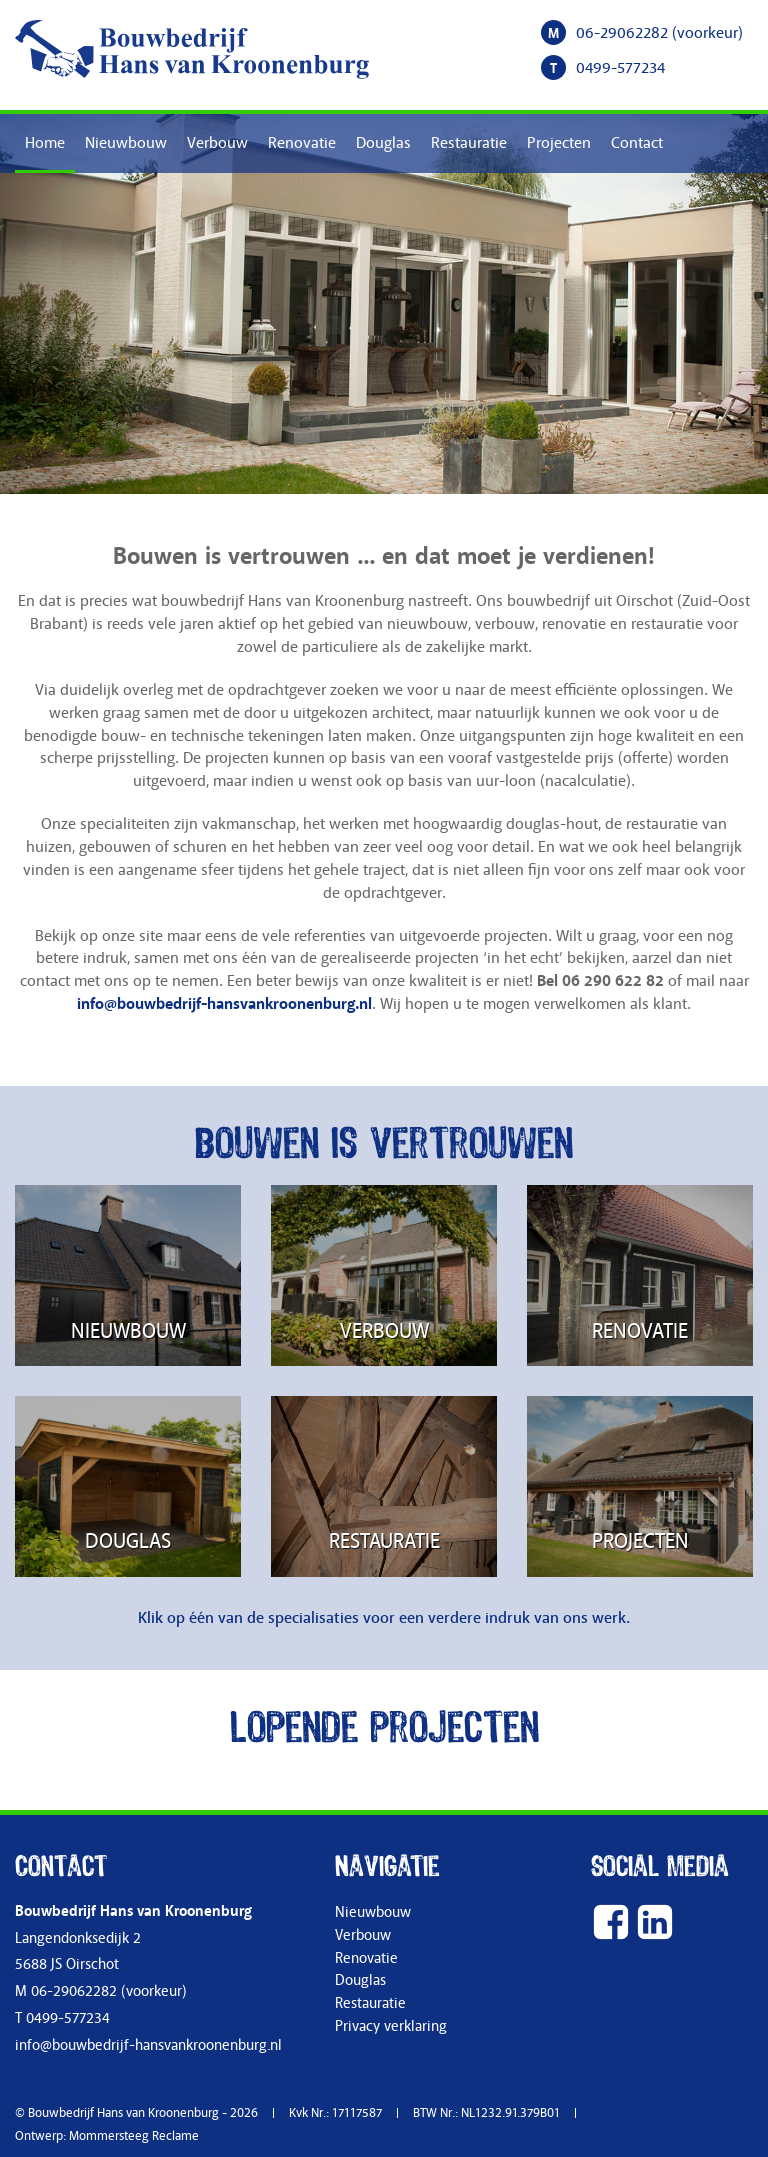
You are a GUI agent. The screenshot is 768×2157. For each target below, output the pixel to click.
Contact (637, 143)
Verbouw (217, 143)
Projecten (559, 143)
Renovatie (302, 143)
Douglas (383, 143)
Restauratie (469, 143)
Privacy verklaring (391, 2026)
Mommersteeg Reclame (134, 2136)
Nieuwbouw (126, 143)
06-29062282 (622, 33)
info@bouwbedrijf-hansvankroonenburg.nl (224, 1004)
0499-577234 (620, 68)
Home (45, 143)
